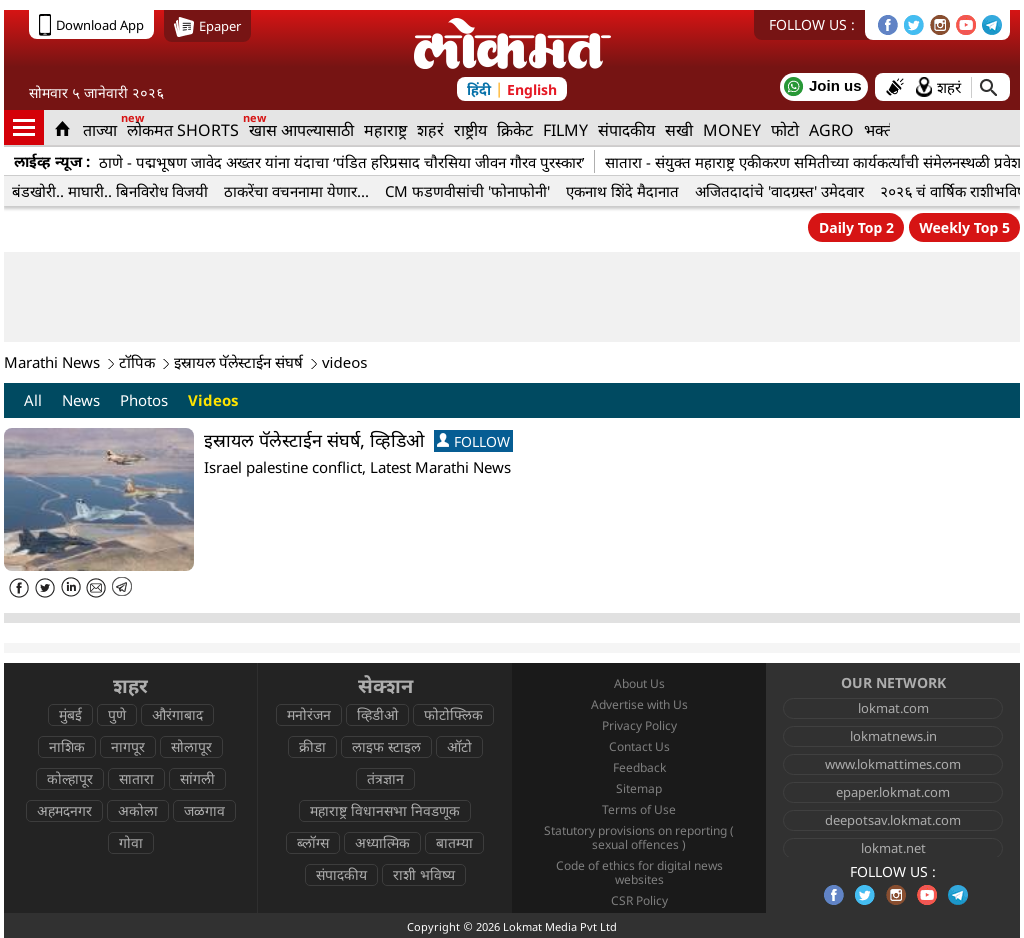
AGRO (831, 130)
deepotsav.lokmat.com (893, 820)
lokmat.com (893, 708)
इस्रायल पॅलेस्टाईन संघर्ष (238, 362)
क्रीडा (312, 746)
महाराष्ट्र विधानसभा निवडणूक (385, 810)
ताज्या (100, 130)
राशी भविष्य (424, 874)
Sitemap (639, 788)
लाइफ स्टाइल (386, 746)
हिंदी (479, 89)
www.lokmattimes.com (893, 764)
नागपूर (128, 746)
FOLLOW (473, 441)
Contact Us (639, 746)
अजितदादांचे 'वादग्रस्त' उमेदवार (779, 191)
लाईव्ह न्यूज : (52, 161)
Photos (144, 400)
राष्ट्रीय (470, 130)
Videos (213, 400)
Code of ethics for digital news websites (639, 872)
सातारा (136, 778)
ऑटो (459, 746)
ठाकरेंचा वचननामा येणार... (296, 191)
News (81, 400)
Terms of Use (639, 809)
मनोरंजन (309, 714)
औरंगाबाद (177, 714)
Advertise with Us (639, 704)
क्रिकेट (515, 130)
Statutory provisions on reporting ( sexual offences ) (639, 837)
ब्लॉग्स (313, 842)
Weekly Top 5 (964, 227)
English (532, 89)
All (33, 400)
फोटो (785, 130)
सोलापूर (191, 746)
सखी (679, 130)
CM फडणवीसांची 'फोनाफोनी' (467, 191)
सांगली (197, 778)
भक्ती (880, 130)
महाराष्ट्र (385, 130)
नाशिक (67, 746)
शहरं (430, 130)
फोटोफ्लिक (453, 714)
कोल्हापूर (70, 778)
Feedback (639, 767)
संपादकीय (626, 130)
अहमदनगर (64, 810)
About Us (639, 683)
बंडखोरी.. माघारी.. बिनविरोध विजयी (110, 191)
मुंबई (70, 714)
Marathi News (52, 362)
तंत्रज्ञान (385, 778)
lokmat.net (893, 848)
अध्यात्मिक (382, 842)
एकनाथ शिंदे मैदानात (622, 191)
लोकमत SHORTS (183, 130)
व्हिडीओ (377, 714)
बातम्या (454, 842)
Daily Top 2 (856, 227)
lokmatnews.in (893, 736)
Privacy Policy (639, 725)
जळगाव (204, 810)
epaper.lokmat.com (893, 792)
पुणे (117, 714)
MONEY (732, 130)
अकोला (138, 810)
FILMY (565, 130)
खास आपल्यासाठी (301, 130)
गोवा (131, 842)
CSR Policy (639, 900)
